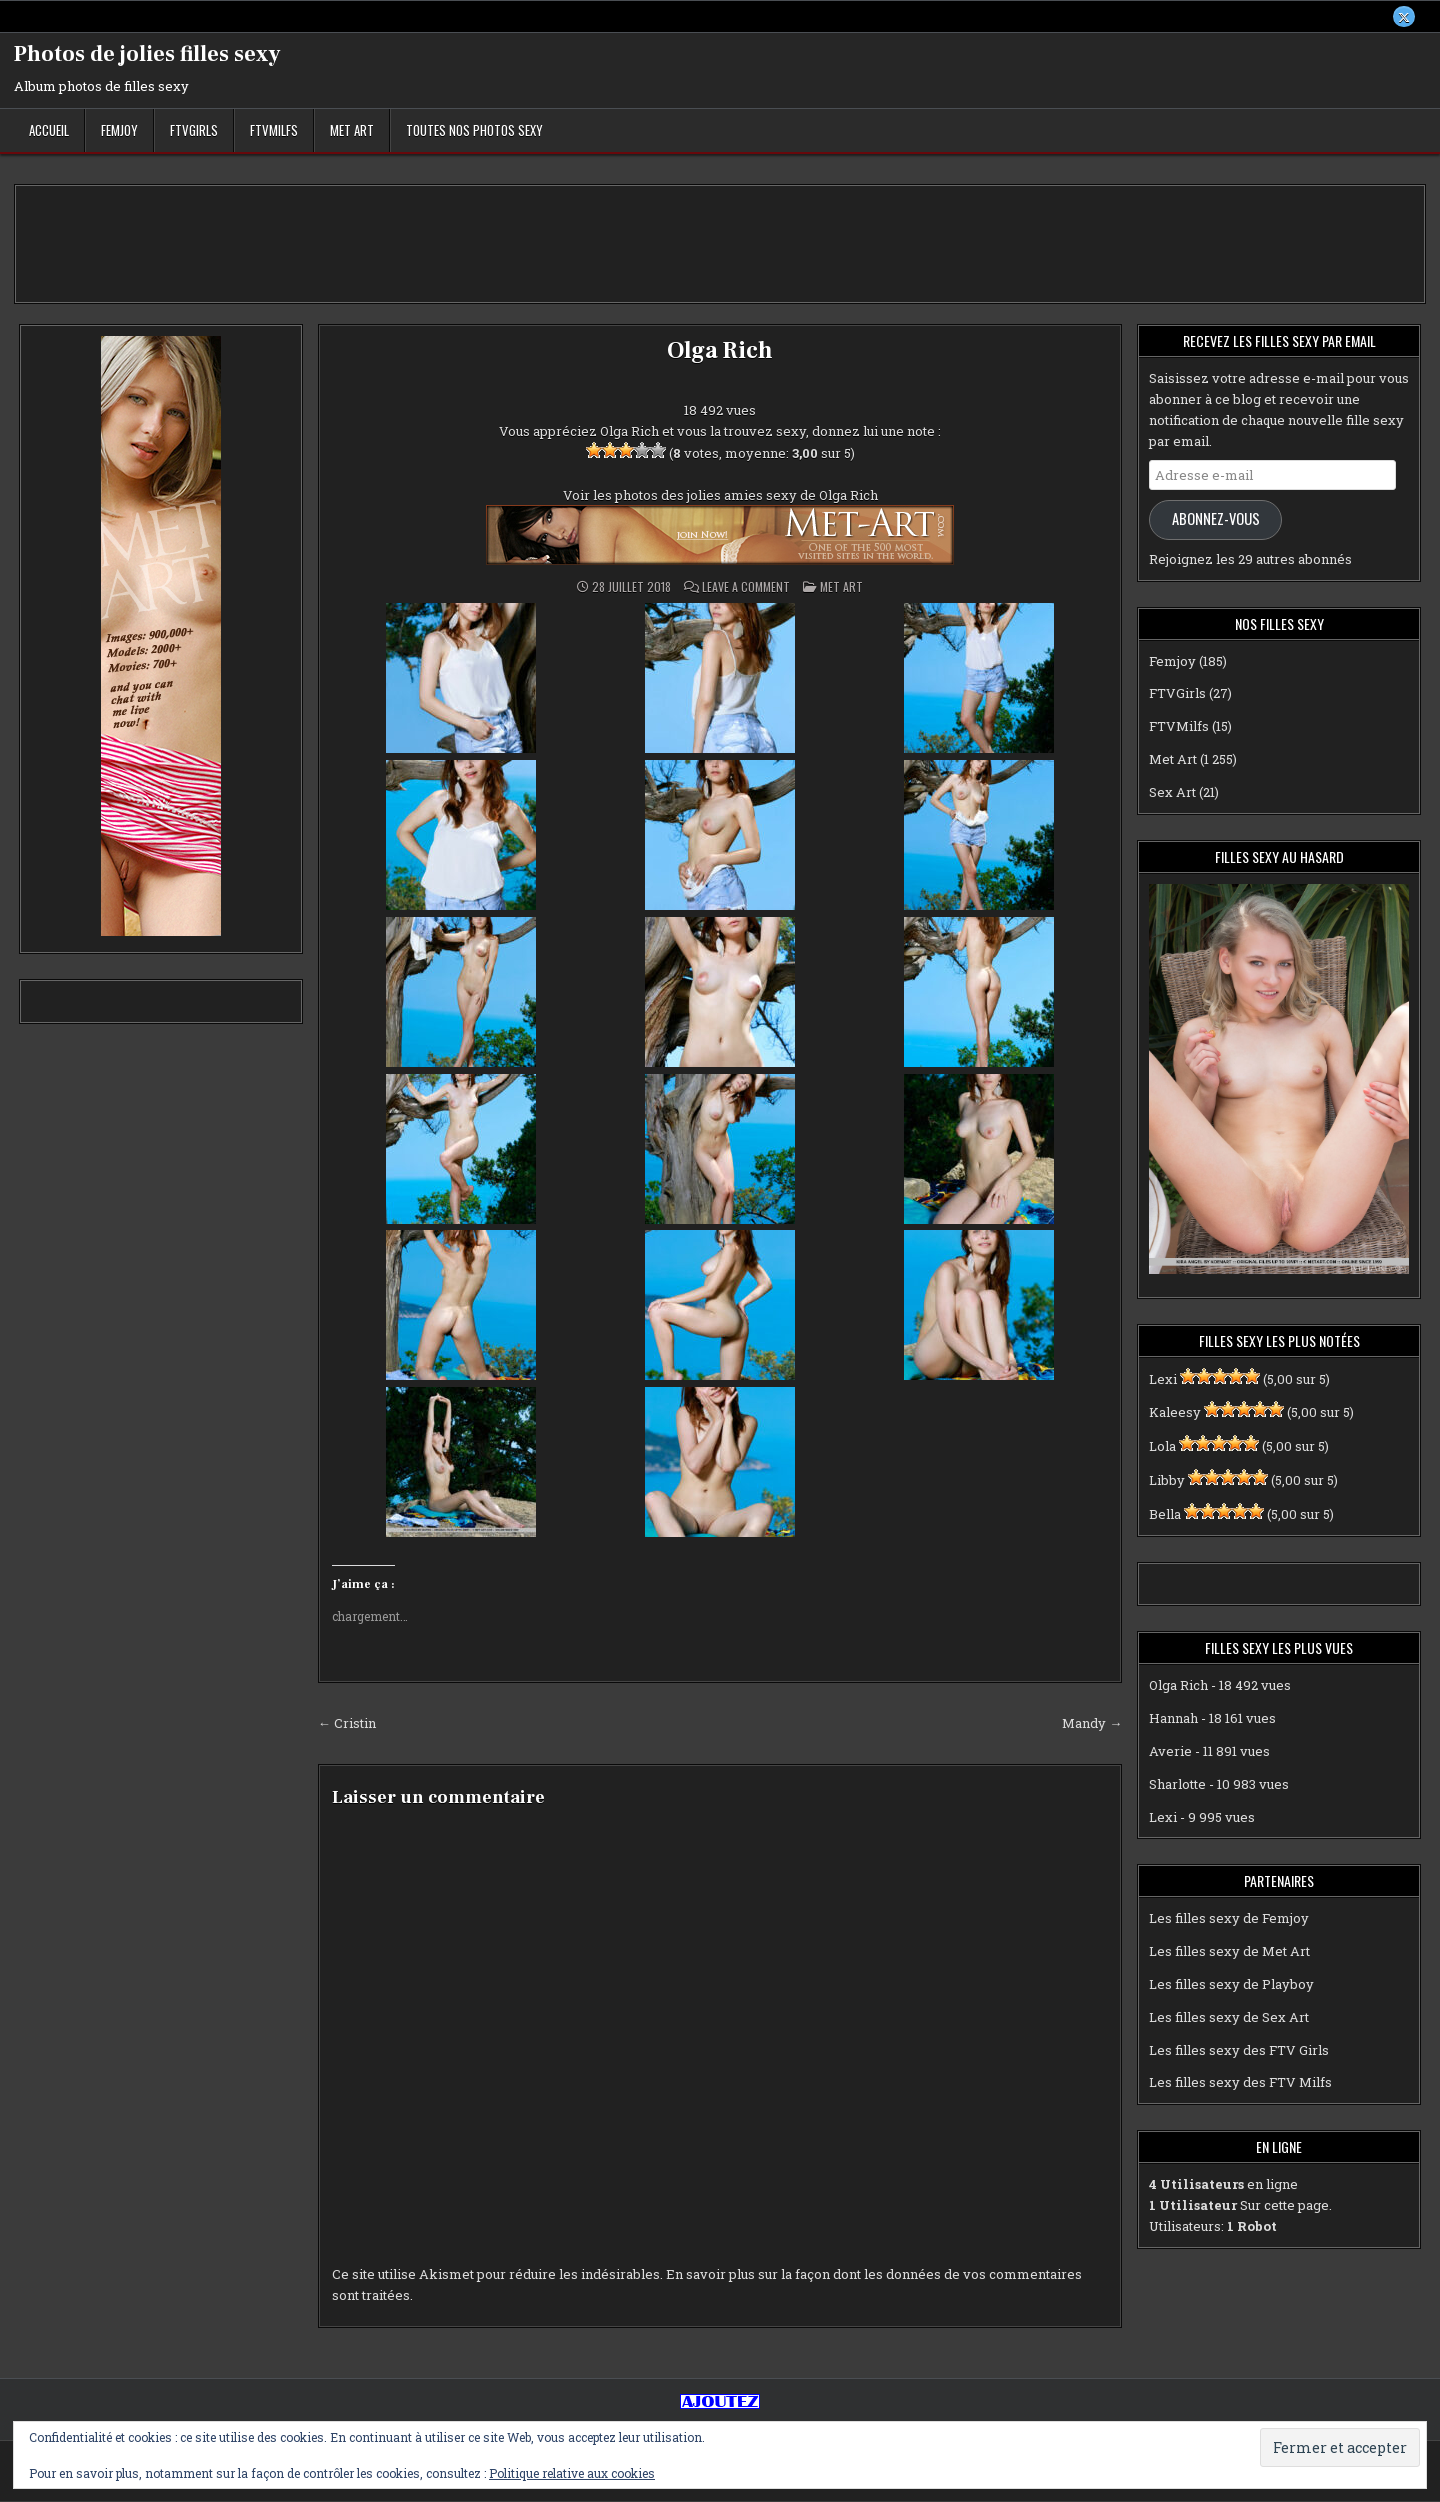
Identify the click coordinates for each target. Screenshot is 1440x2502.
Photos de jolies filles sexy (147, 55)
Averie (1170, 1752)
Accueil (49, 131)
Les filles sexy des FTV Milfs (1240, 2083)
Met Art (352, 131)
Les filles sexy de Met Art (1229, 1952)
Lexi (1163, 1379)
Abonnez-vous (1216, 519)
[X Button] (1404, 17)
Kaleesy (1175, 1413)
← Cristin (347, 1724)
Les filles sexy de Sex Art (1229, 2017)
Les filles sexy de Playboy (1231, 1985)
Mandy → (1092, 1724)
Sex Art (1172, 792)
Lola (1162, 1447)
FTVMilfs (274, 131)
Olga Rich (719, 351)
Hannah (1173, 1719)
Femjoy (119, 131)
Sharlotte (1177, 1784)
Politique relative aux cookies (572, 2473)
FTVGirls (194, 131)
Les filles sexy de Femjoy (1229, 1919)
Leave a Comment (746, 588)
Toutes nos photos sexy (474, 131)
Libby (1167, 1481)
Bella (1165, 1514)
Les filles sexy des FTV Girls (1239, 2050)
